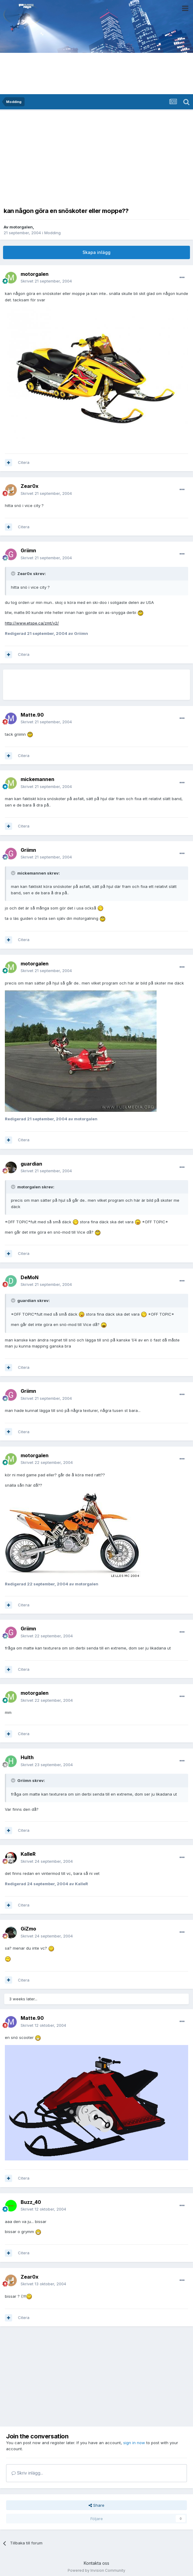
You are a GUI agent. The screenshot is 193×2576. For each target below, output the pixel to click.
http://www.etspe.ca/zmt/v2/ (32, 623)
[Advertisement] (96, 157)
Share (96, 2505)
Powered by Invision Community (96, 2570)
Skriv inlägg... (27, 2472)
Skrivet (46, 281)
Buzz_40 (31, 2202)
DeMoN (30, 1277)
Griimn (28, 550)
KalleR (28, 1854)
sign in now (134, 2442)
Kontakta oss (96, 2563)
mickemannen (37, 779)
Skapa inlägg (96, 252)
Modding (52, 232)
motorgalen (21, 226)
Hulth (27, 1757)
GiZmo (28, 1929)
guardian (31, 1164)
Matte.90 (32, 715)
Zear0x (30, 486)
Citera (23, 462)
